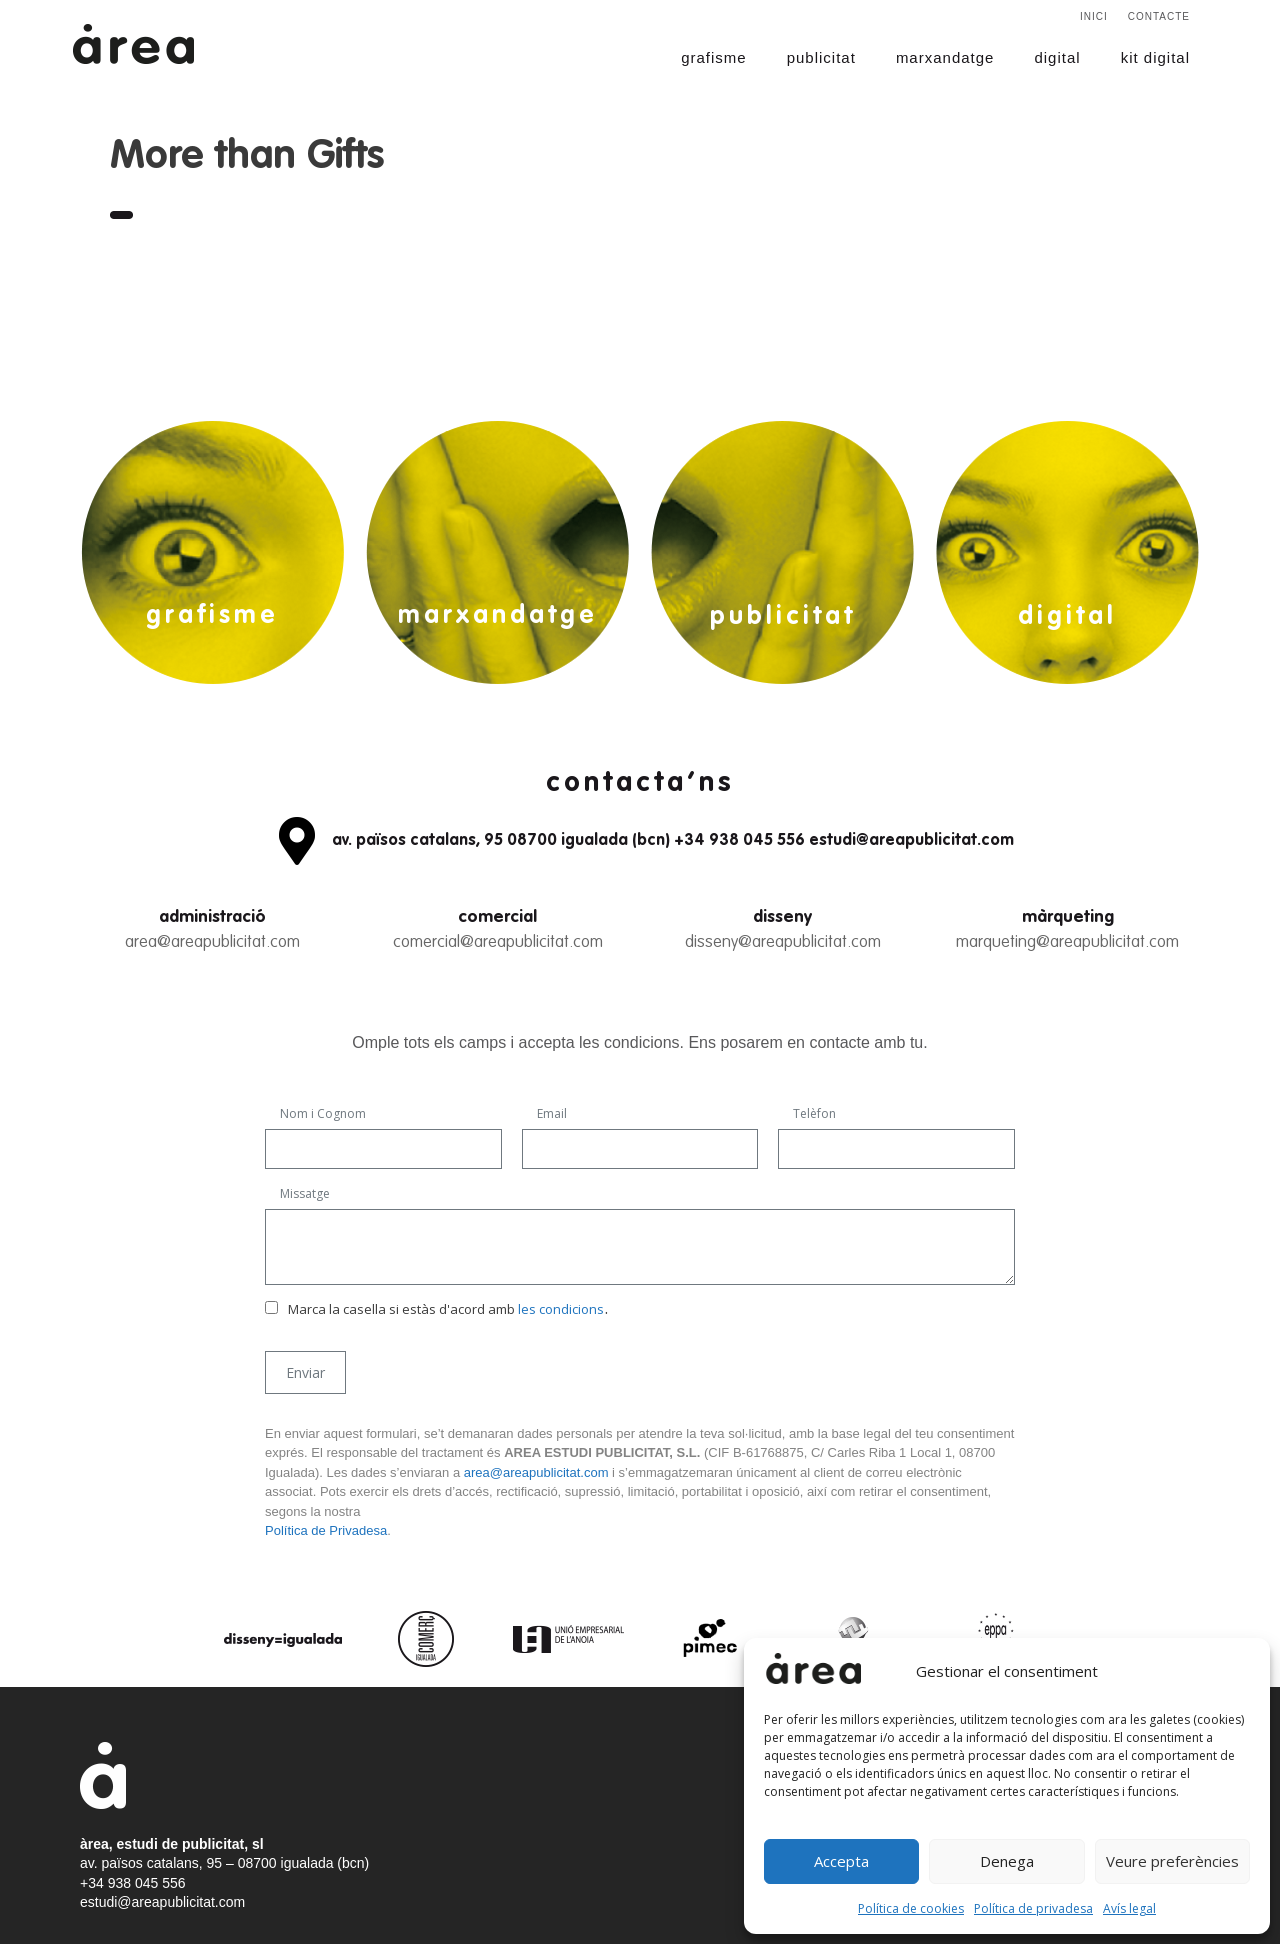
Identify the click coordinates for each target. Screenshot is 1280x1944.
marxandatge (945, 57)
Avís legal (1129, 1908)
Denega (1007, 1861)
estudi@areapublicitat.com (162, 1902)
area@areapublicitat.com (212, 942)
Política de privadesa (1033, 1908)
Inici (1094, 16)
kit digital (1155, 57)
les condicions (561, 1309)
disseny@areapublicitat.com (783, 942)
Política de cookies (911, 1908)
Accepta (841, 1861)
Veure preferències (1172, 1861)
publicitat (821, 57)
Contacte (1159, 16)
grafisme (714, 57)
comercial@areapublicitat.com (498, 942)
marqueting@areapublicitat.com (1067, 942)
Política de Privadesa (326, 1530)
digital (1057, 57)
